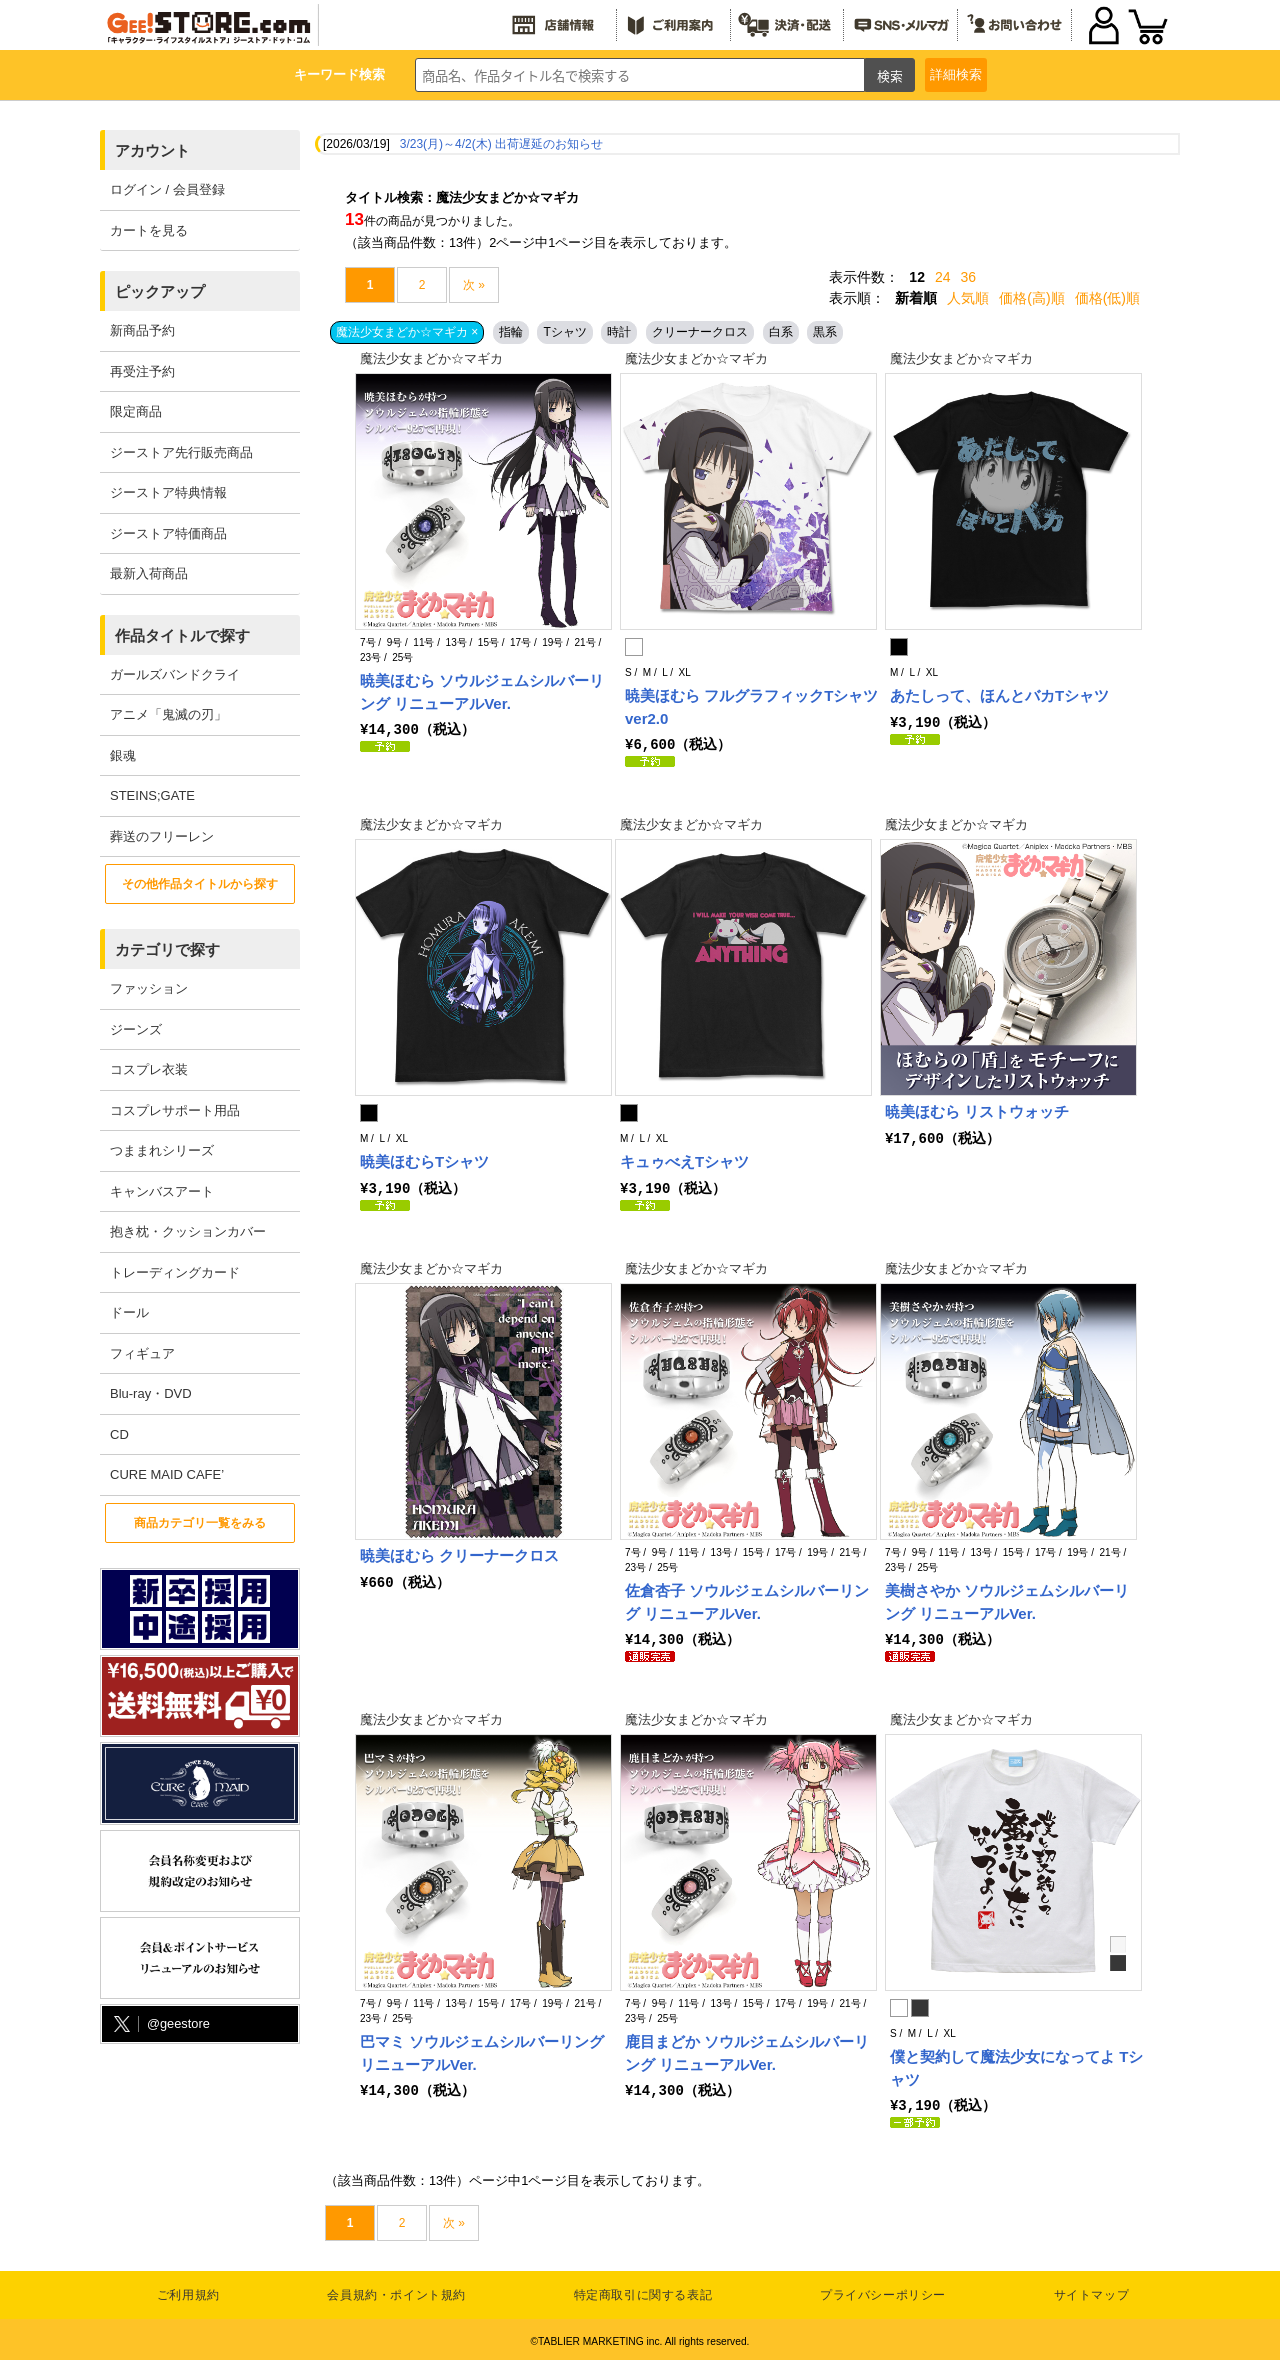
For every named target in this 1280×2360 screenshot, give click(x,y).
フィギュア (142, 1353)
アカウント (152, 150)
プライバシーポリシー (883, 2291)
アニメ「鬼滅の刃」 (168, 714)
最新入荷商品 (149, 573)
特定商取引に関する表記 (643, 2291)
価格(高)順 (1031, 298)
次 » (474, 285)
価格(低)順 (1107, 298)
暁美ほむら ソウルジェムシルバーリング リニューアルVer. (482, 692)
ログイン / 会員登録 (167, 189)
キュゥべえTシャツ (684, 1160)
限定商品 (136, 411)
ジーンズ (136, 1029)
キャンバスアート (162, 1191)
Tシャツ (564, 332)
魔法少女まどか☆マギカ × (407, 332)
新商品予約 (142, 330)
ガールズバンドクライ (175, 674)
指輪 (511, 332)
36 (969, 277)
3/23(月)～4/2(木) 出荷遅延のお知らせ (501, 144)
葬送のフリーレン (162, 836)
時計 (619, 332)
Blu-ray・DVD (151, 1393)
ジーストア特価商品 (168, 533)
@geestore (160, 2024)
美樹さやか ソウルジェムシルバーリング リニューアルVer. (1007, 1600)
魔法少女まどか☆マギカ (431, 358)
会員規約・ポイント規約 (396, 2291)
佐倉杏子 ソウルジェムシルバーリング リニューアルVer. (747, 1600)
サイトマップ (1092, 2291)
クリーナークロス (700, 332)
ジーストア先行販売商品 (181, 452)
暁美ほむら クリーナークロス (459, 1553)
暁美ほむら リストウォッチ (977, 1110)
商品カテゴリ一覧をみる (200, 1523)
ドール (129, 1312)
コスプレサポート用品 (175, 1110)
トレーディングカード (175, 1272)
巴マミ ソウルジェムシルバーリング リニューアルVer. (482, 2050)
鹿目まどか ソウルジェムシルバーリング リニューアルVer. (747, 2050)
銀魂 (123, 755)
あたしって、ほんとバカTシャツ (999, 695)
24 (943, 277)
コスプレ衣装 (149, 1069)
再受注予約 (142, 371)
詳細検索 (956, 74)
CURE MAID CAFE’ (167, 1474)
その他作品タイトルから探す (200, 884)
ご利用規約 (188, 2291)
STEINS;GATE (152, 795)
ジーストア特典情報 (168, 492)
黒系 (825, 332)
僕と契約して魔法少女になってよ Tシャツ (1016, 2065)
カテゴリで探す (167, 949)
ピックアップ (160, 291)
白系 (781, 332)
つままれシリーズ (162, 1150)
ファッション (149, 988)
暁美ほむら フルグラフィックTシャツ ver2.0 (751, 707)
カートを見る (149, 230)
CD (119, 1434)
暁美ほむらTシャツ (424, 1160)
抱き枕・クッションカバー (188, 1231)
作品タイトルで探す (182, 635)
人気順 (968, 298)
